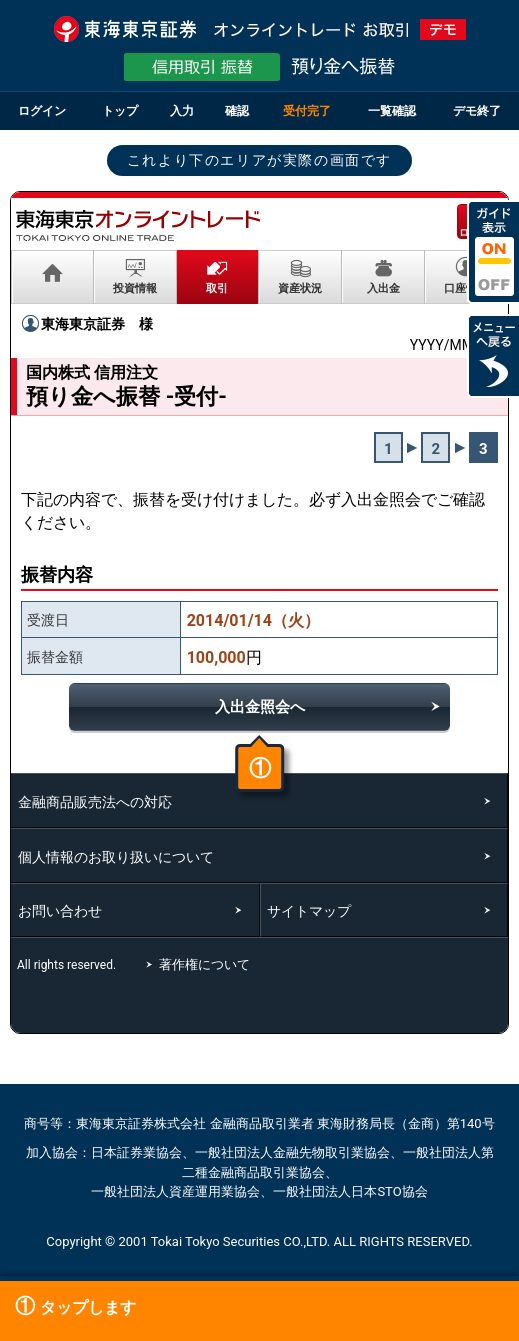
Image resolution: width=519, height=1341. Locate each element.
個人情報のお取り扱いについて (116, 857)
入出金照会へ (260, 707)
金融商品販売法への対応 (95, 802)
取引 (217, 288)
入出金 (383, 288)
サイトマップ (309, 911)
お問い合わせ (60, 911)
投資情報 (135, 288)
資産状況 (300, 288)
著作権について (207, 964)
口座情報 (466, 288)
